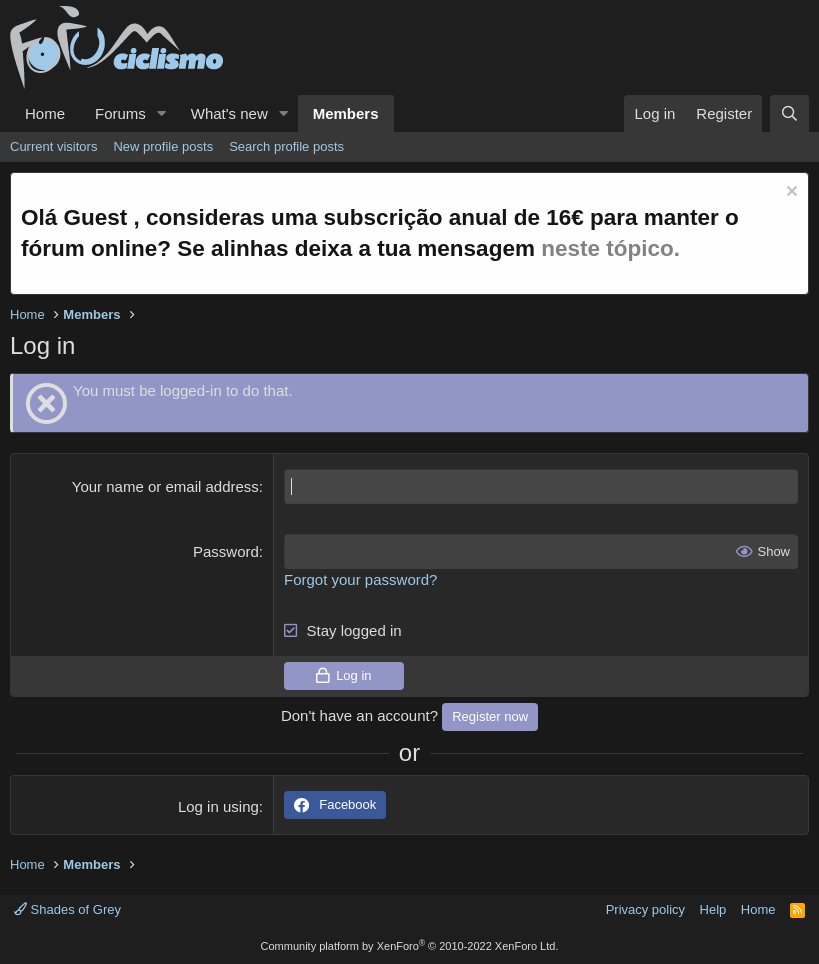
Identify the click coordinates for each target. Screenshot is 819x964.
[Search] (789, 113)
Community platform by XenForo (410, 946)
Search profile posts (286, 146)
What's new (229, 113)
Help (713, 909)
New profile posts (163, 146)
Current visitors (53, 146)
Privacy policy (645, 909)
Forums (120, 113)
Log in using (218, 806)
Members (346, 113)
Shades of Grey (67, 909)
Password (226, 551)
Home (45, 113)
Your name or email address (165, 486)
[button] (162, 113)
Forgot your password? (360, 579)
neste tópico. (610, 248)
